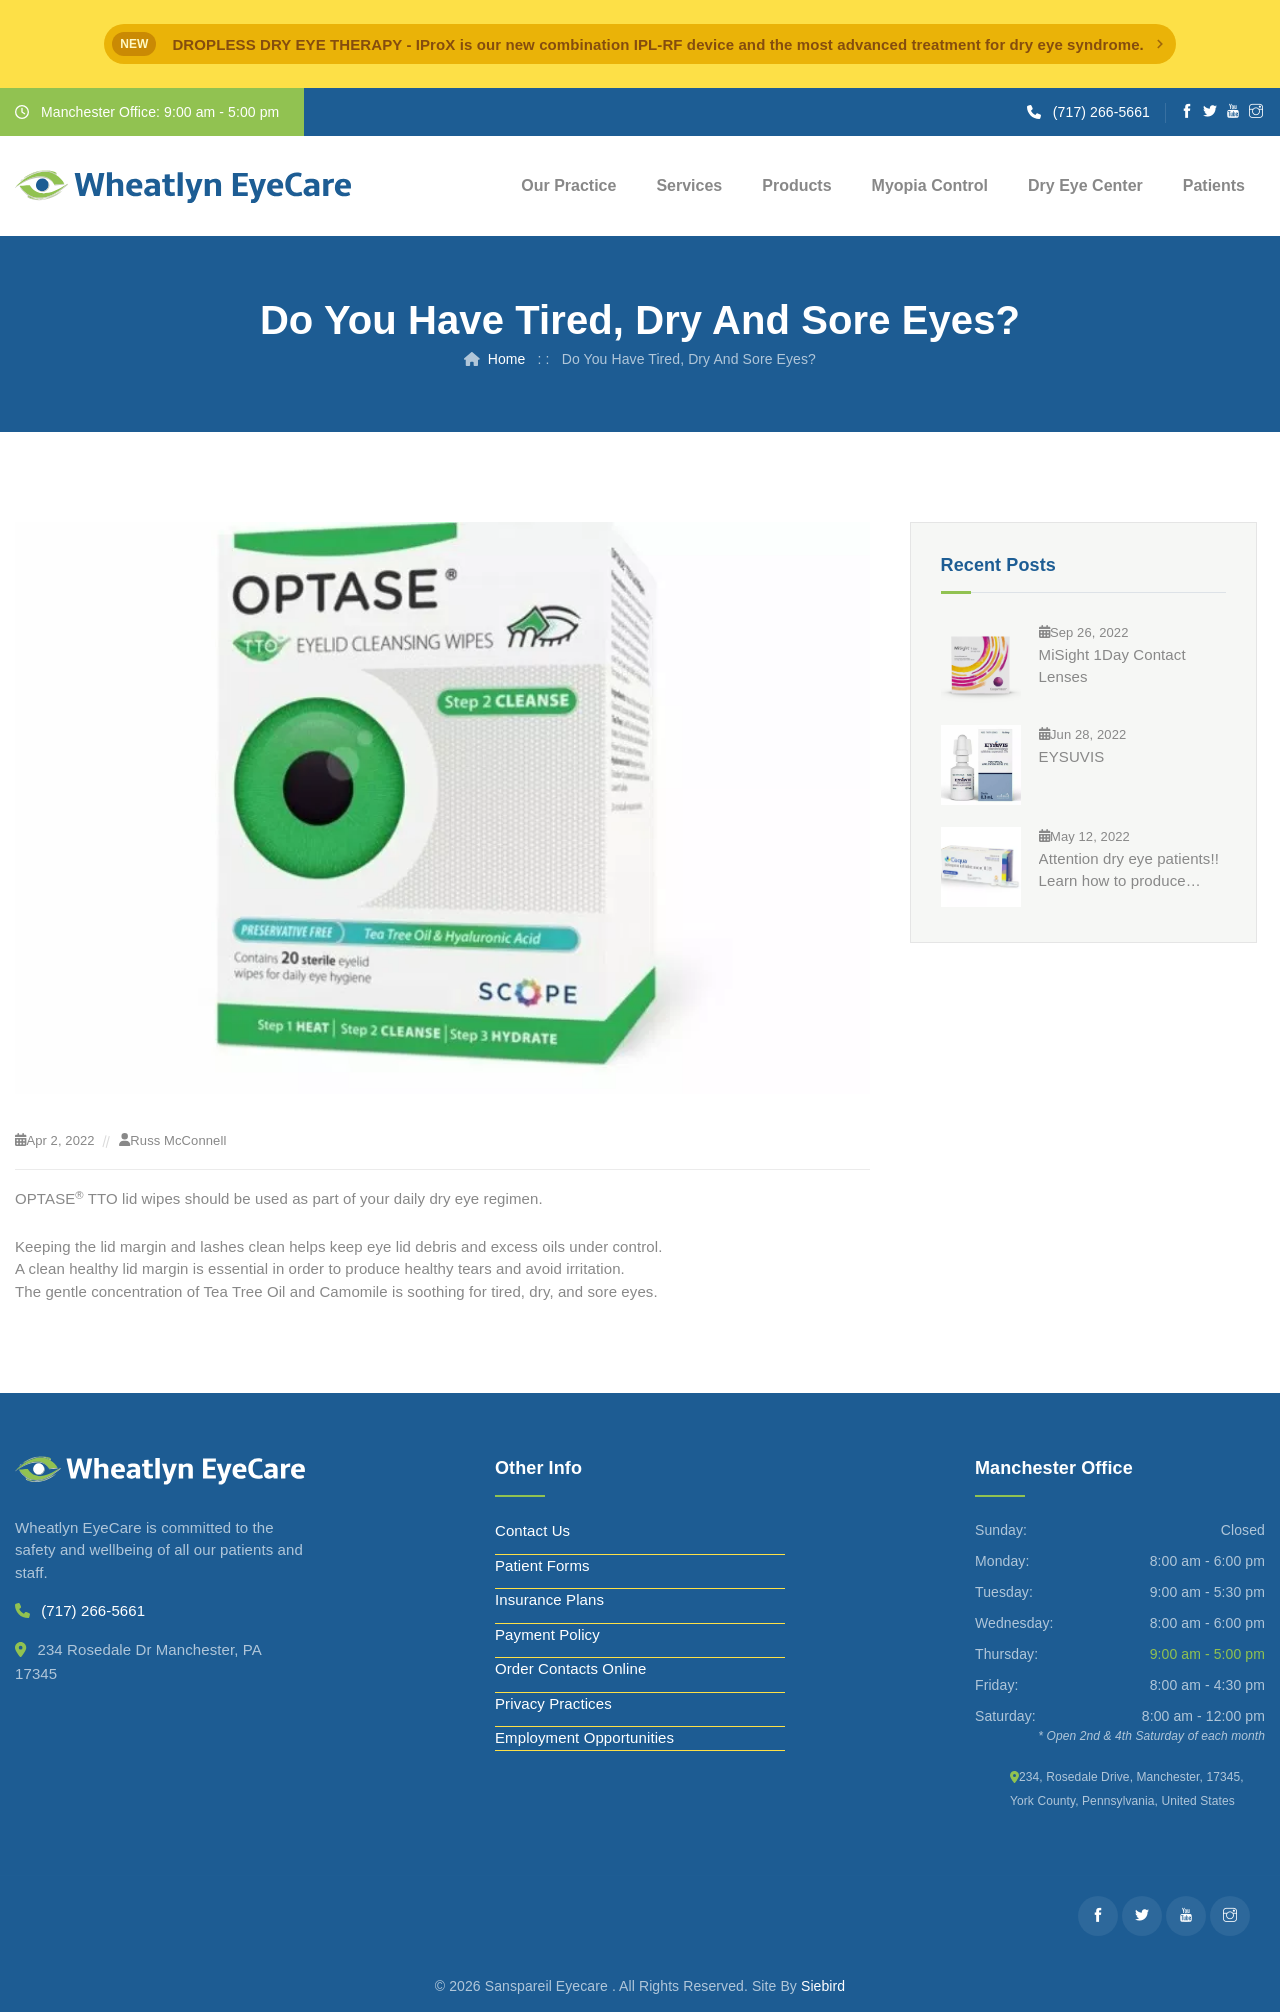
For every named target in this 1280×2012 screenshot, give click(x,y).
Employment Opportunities (584, 1737)
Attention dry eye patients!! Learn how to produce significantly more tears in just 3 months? (1129, 871)
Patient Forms (542, 1565)
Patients (1214, 185)
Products (796, 185)
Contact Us (532, 1530)
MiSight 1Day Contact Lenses (1112, 665)
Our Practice (568, 185)
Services (689, 185)
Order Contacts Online (570, 1668)
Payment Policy (547, 1634)
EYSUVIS (1072, 756)
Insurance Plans (549, 1599)
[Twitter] (1210, 112)
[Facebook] (1187, 112)
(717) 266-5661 (1101, 112)
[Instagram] (1256, 112)
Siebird (823, 1986)
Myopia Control (930, 185)
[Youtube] (1233, 112)
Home (507, 359)
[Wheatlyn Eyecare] (183, 186)
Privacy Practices (553, 1703)
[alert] (640, 44)
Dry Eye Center (1085, 185)
